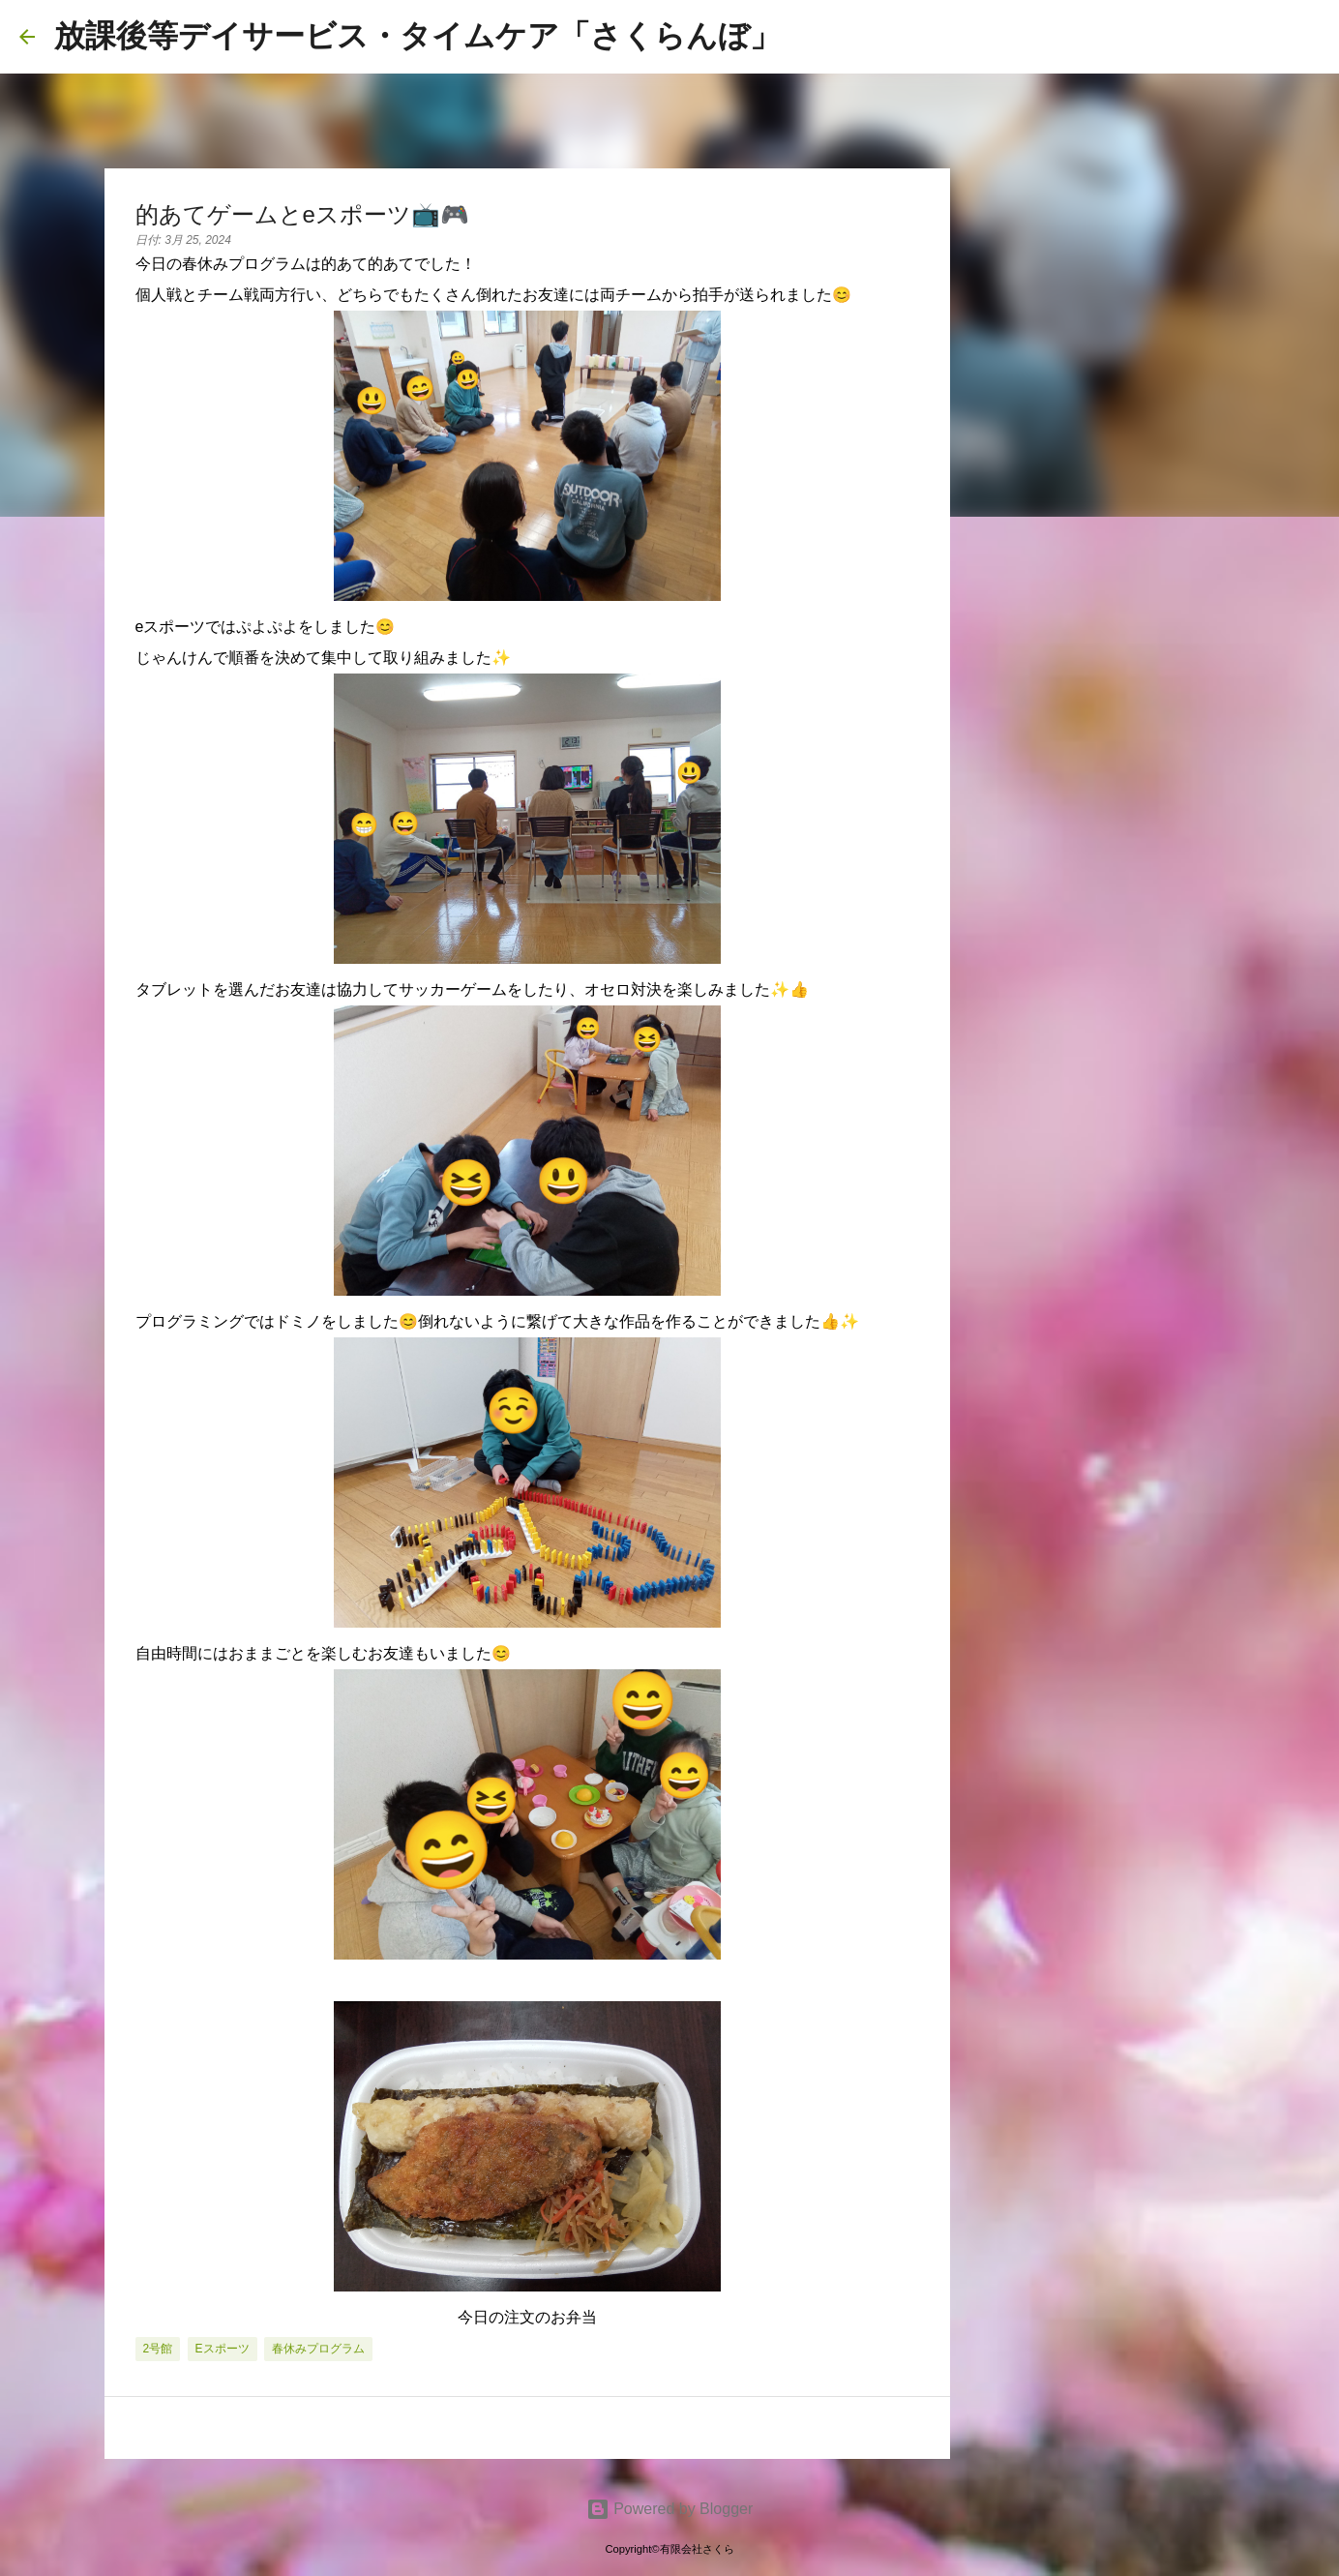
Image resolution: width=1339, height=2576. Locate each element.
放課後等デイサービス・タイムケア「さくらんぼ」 (417, 35)
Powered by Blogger (670, 2509)
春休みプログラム (318, 2348)
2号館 (158, 2348)
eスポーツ (222, 2348)
